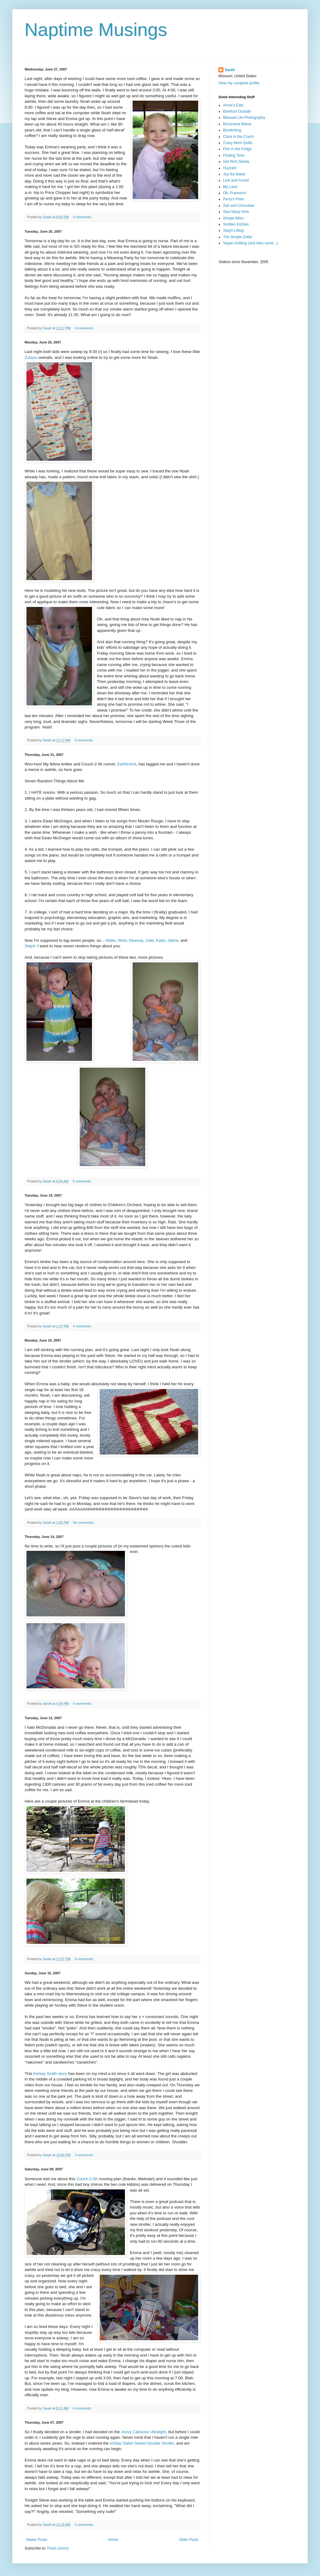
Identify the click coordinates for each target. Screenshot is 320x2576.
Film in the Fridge (237, 149)
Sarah (230, 70)
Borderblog (232, 130)
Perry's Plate (233, 199)
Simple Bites (233, 218)
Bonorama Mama (237, 124)
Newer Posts (36, 2540)
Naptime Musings (96, 29)
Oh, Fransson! (234, 193)
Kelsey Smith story (50, 2073)
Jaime (172, 940)
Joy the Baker (234, 174)
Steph (30, 946)
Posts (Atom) (57, 2548)
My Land (230, 187)
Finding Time (233, 155)
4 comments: (83, 217)
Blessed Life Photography (244, 117)
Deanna (136, 940)
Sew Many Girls (236, 212)
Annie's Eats (233, 105)
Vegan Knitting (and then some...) (250, 243)
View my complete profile (238, 83)
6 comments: (83, 1181)
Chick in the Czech (238, 136)
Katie (160, 940)
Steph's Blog (233, 230)
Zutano (31, 357)
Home (113, 2540)
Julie (150, 940)
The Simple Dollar (237, 237)
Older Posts (188, 2540)
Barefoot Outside (237, 111)
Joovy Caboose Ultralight (143, 2432)
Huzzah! (230, 168)
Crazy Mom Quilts (237, 143)
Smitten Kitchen (236, 224)
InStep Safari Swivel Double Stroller (142, 2443)
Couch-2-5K (87, 2179)
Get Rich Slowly (236, 161)
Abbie (110, 940)
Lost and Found (236, 180)
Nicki (122, 940)
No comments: (84, 1522)
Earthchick (126, 764)
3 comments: (84, 740)
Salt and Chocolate (238, 205)
